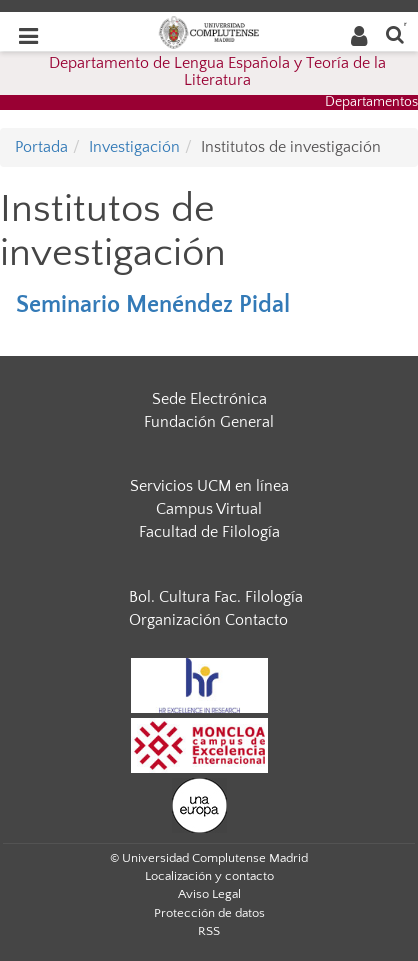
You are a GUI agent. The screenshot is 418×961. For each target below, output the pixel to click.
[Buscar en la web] (395, 33)
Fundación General (209, 422)
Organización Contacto (208, 620)
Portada (41, 147)
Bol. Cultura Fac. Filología (216, 597)
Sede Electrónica (209, 399)
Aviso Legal (209, 894)
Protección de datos (209, 913)
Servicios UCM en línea (209, 486)
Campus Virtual (209, 509)
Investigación (134, 147)
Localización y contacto (209, 876)
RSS (209, 931)
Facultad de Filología (209, 532)
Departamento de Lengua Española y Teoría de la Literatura (217, 72)
